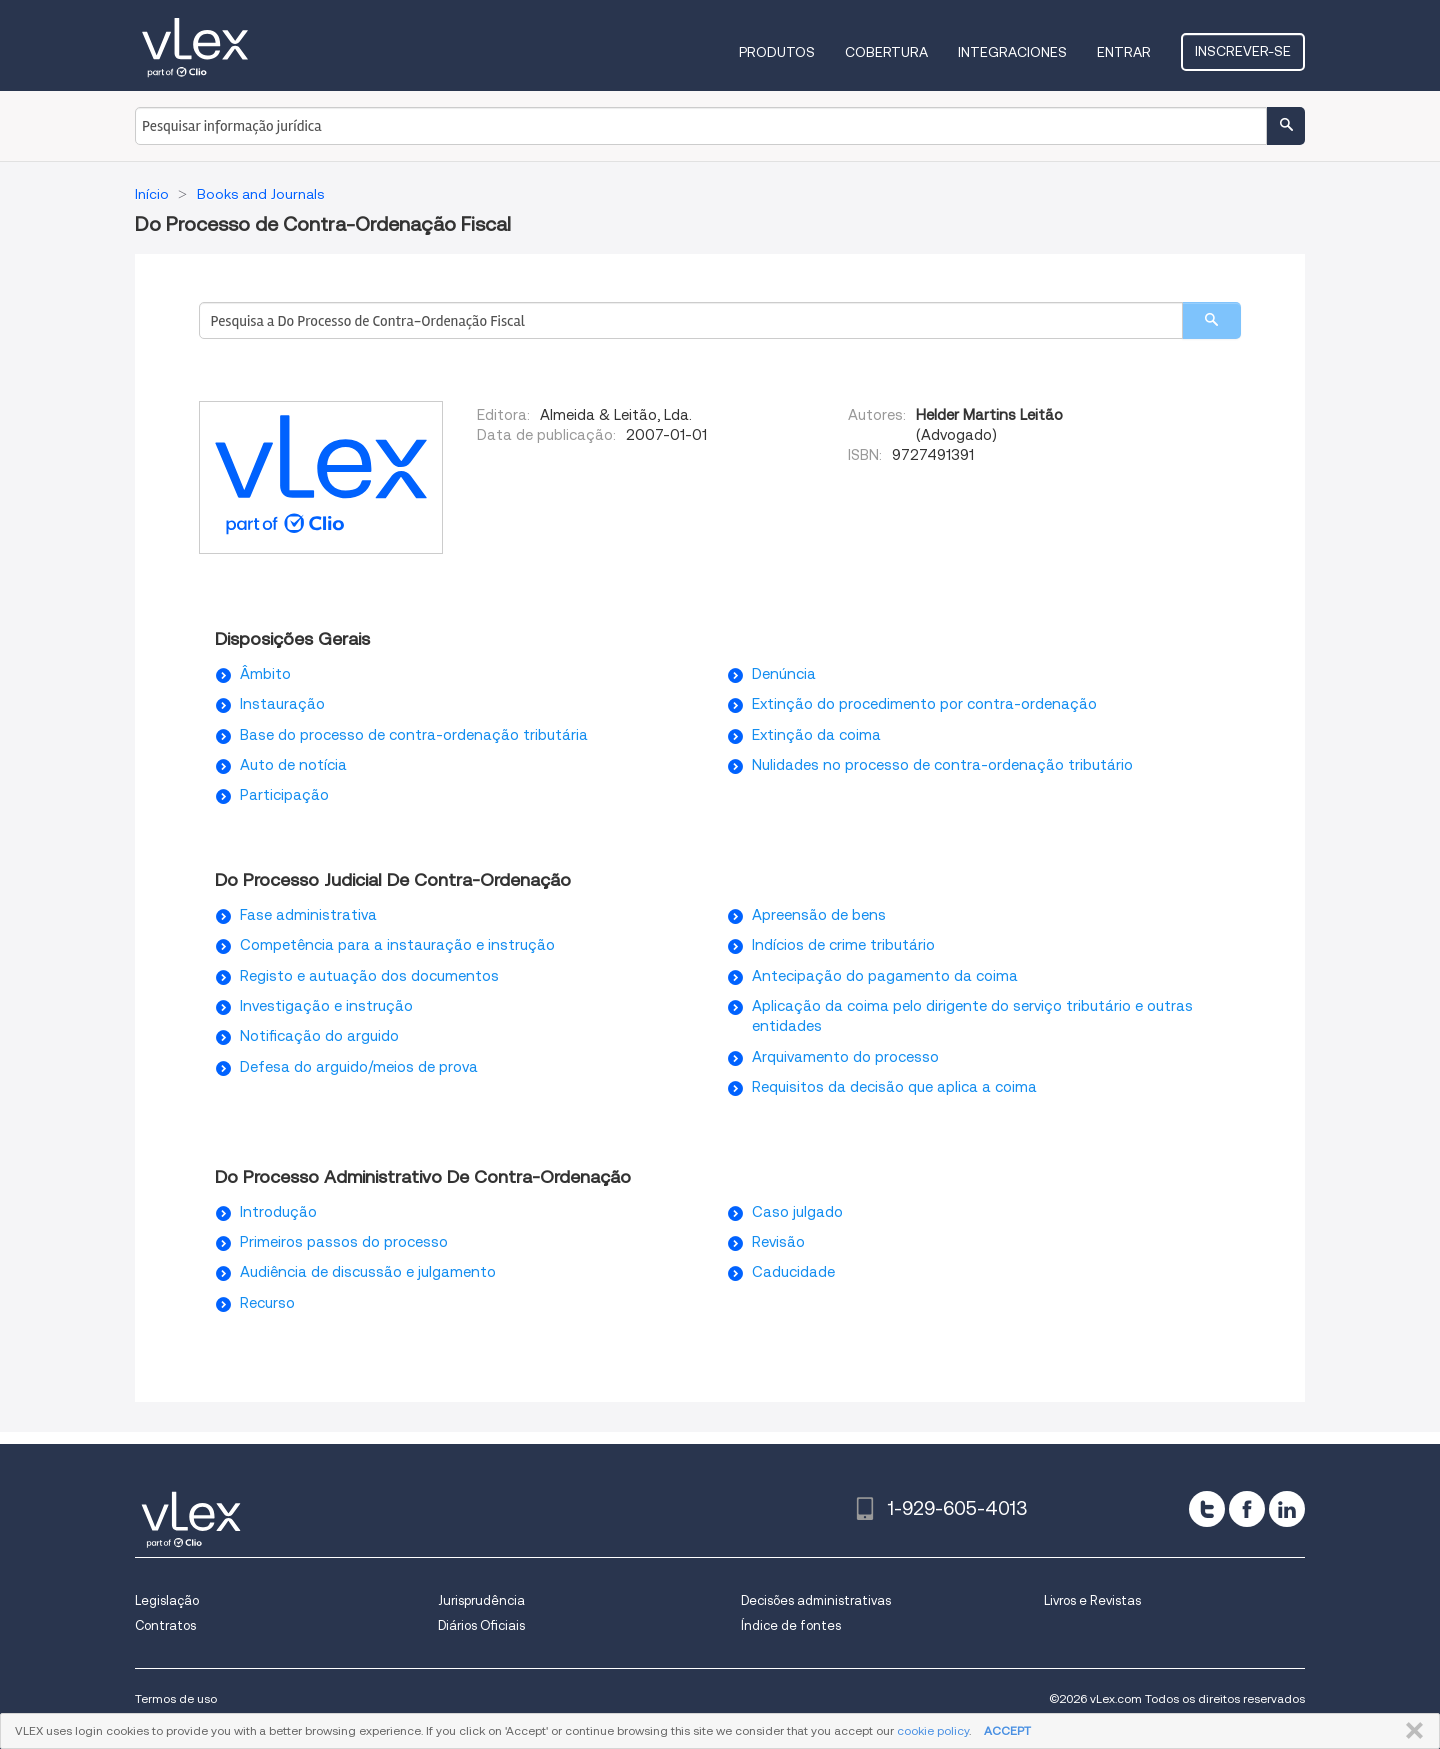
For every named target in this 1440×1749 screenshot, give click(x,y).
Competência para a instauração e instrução (397, 945)
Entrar (1124, 52)
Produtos (777, 52)
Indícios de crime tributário (843, 945)
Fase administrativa (308, 915)
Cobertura (886, 52)
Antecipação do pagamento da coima (885, 976)
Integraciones (1012, 52)
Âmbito (265, 674)
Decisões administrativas (816, 1600)
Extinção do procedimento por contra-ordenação (924, 704)
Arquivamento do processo (845, 1057)
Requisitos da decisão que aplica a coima (894, 1087)
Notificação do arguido (319, 1036)
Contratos (165, 1625)
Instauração (282, 704)
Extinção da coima (816, 735)
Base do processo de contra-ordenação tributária (414, 735)
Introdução (278, 1212)
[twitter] (1207, 1509)
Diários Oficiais (481, 1625)
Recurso (267, 1303)
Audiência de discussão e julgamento (368, 1272)
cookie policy (933, 1730)
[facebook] (1247, 1509)
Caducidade (793, 1272)
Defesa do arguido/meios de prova (359, 1067)
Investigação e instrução (326, 1006)
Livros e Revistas (1092, 1600)
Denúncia (784, 674)
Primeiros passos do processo (344, 1242)
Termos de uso (176, 1698)
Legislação (167, 1600)
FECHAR (1410, 1731)
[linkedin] (1287, 1509)
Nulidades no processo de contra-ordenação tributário (942, 765)
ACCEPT (1007, 1730)
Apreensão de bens (819, 915)
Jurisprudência (481, 1600)
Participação (284, 795)
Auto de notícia (293, 765)
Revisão (778, 1242)
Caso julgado (797, 1212)
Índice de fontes (791, 1625)
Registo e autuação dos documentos (369, 976)
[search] (1211, 320)
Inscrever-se (1243, 51)
